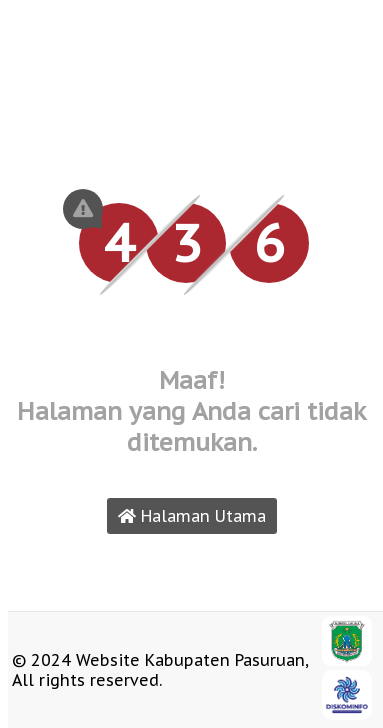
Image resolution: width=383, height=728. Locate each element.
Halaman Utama (192, 516)
